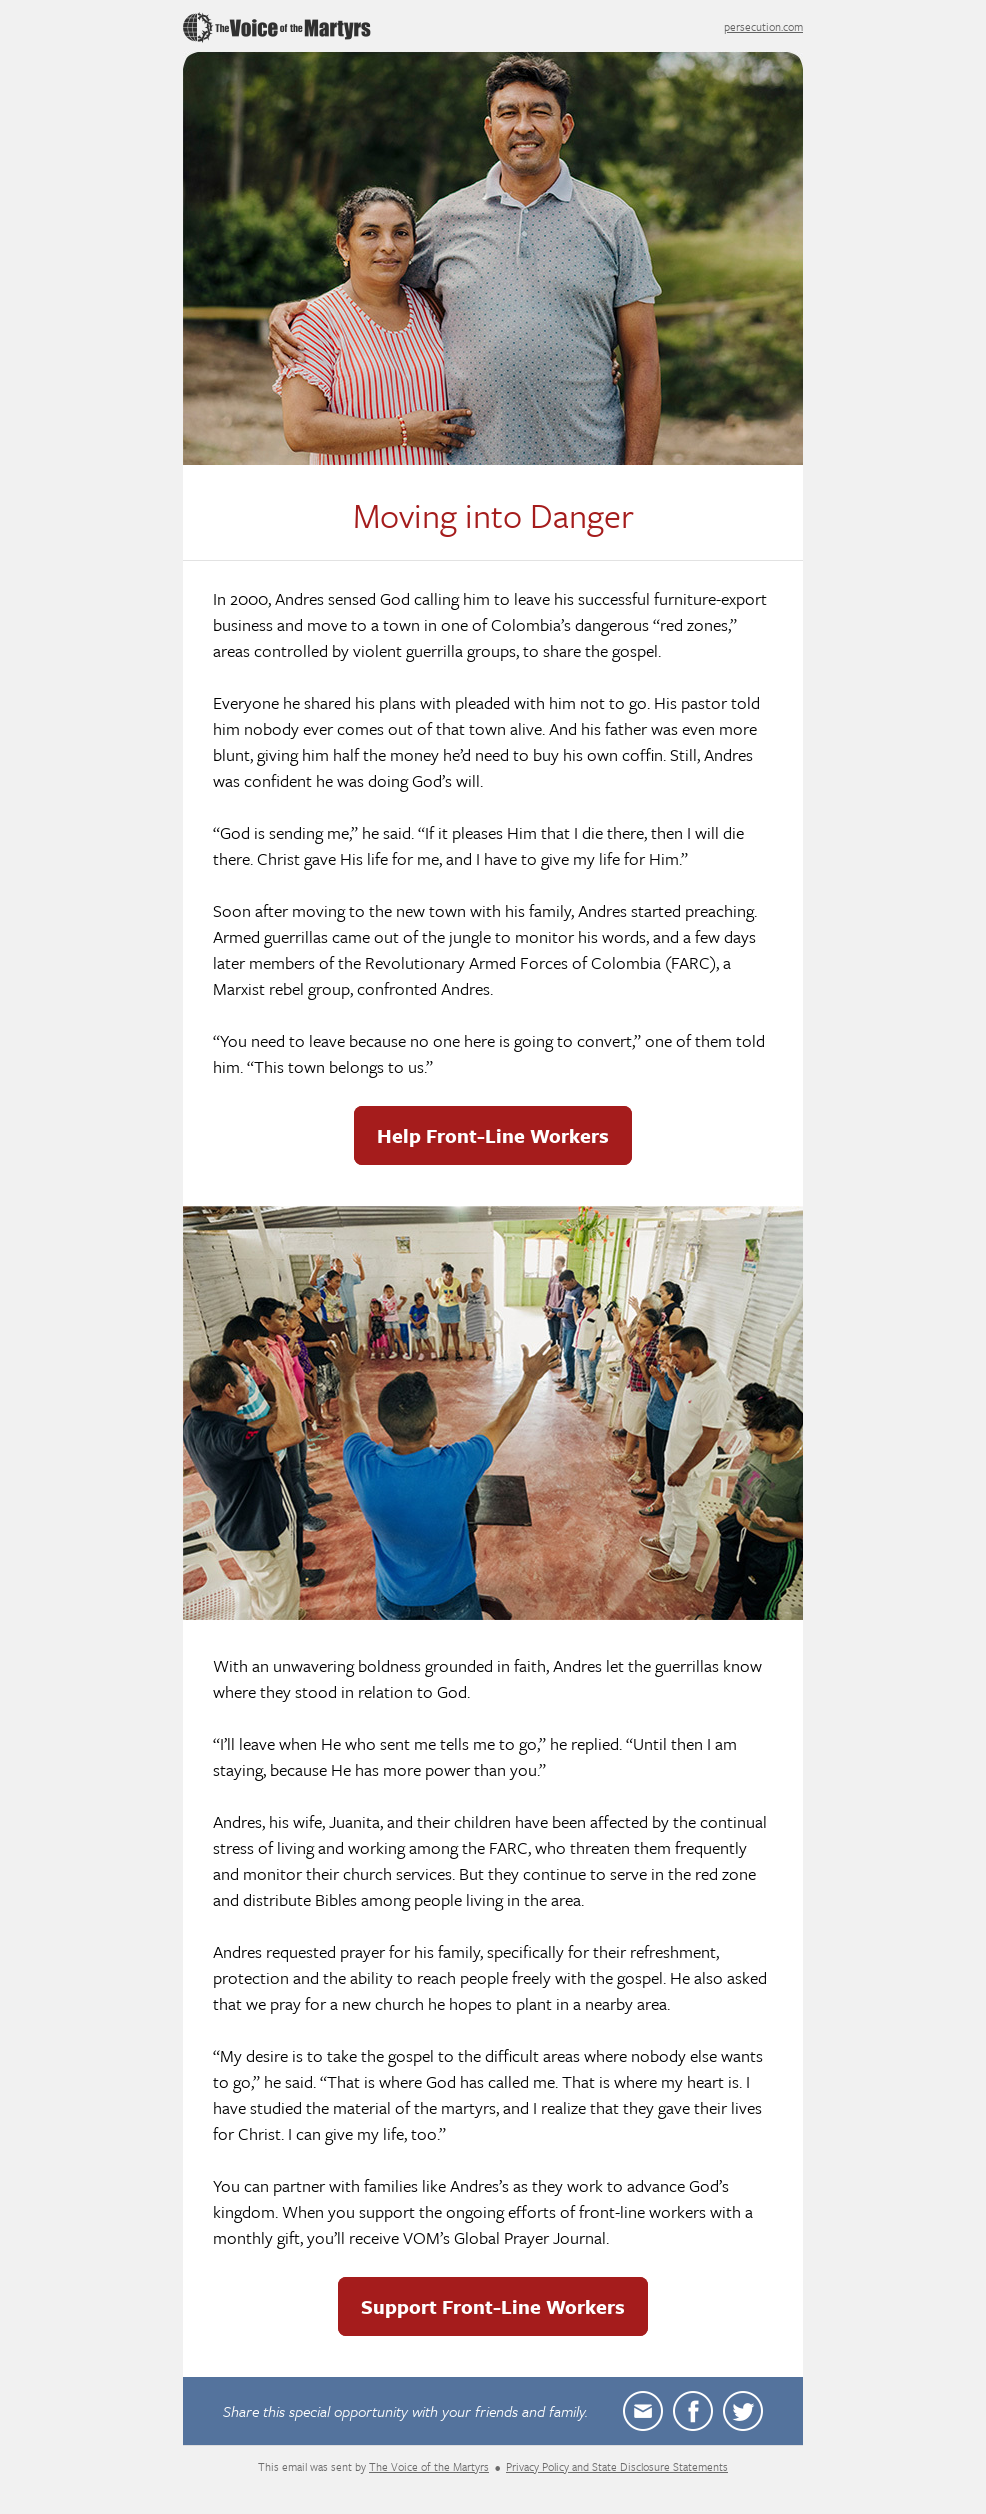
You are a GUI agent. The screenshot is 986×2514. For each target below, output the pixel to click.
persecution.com (763, 26)
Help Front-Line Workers (493, 1135)
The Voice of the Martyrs (429, 2466)
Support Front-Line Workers (493, 2306)
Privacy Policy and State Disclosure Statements (617, 2466)
